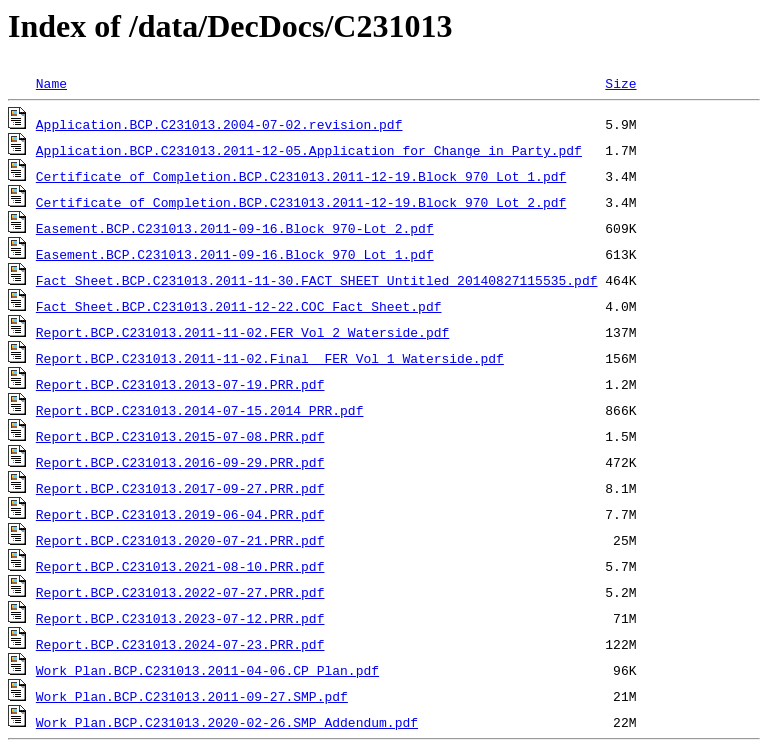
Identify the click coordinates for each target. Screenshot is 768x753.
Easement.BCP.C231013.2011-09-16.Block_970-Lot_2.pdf (235, 228)
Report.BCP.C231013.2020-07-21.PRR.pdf (180, 540)
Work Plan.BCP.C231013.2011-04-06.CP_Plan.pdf (207, 670)
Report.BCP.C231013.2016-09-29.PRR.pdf (180, 462)
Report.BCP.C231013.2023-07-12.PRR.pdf (180, 618)
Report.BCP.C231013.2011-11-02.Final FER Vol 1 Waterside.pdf (270, 358)
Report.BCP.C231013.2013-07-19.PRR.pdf (180, 384)
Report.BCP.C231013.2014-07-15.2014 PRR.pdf (200, 410)
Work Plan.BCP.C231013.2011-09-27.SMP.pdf (192, 696)
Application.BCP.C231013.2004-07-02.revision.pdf (219, 124)
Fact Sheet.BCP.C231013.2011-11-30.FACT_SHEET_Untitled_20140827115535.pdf (317, 280)
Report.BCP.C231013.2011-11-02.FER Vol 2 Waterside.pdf (242, 332)
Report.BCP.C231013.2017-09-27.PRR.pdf (180, 488)
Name (51, 83)
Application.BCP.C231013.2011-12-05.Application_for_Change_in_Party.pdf (309, 150)
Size (620, 83)
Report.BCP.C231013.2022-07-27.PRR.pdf (180, 592)
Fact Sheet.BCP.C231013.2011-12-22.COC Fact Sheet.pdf (239, 306)
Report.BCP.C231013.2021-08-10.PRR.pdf (180, 566)
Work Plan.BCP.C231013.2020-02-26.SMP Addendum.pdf (227, 722)
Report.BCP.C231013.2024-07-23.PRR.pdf (180, 644)
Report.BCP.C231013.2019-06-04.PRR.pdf (180, 514)
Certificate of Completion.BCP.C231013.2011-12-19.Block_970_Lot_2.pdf (301, 202)
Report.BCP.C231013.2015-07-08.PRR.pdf (180, 436)
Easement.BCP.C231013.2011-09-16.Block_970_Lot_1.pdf (235, 254)
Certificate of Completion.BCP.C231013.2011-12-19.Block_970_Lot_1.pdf (301, 176)
